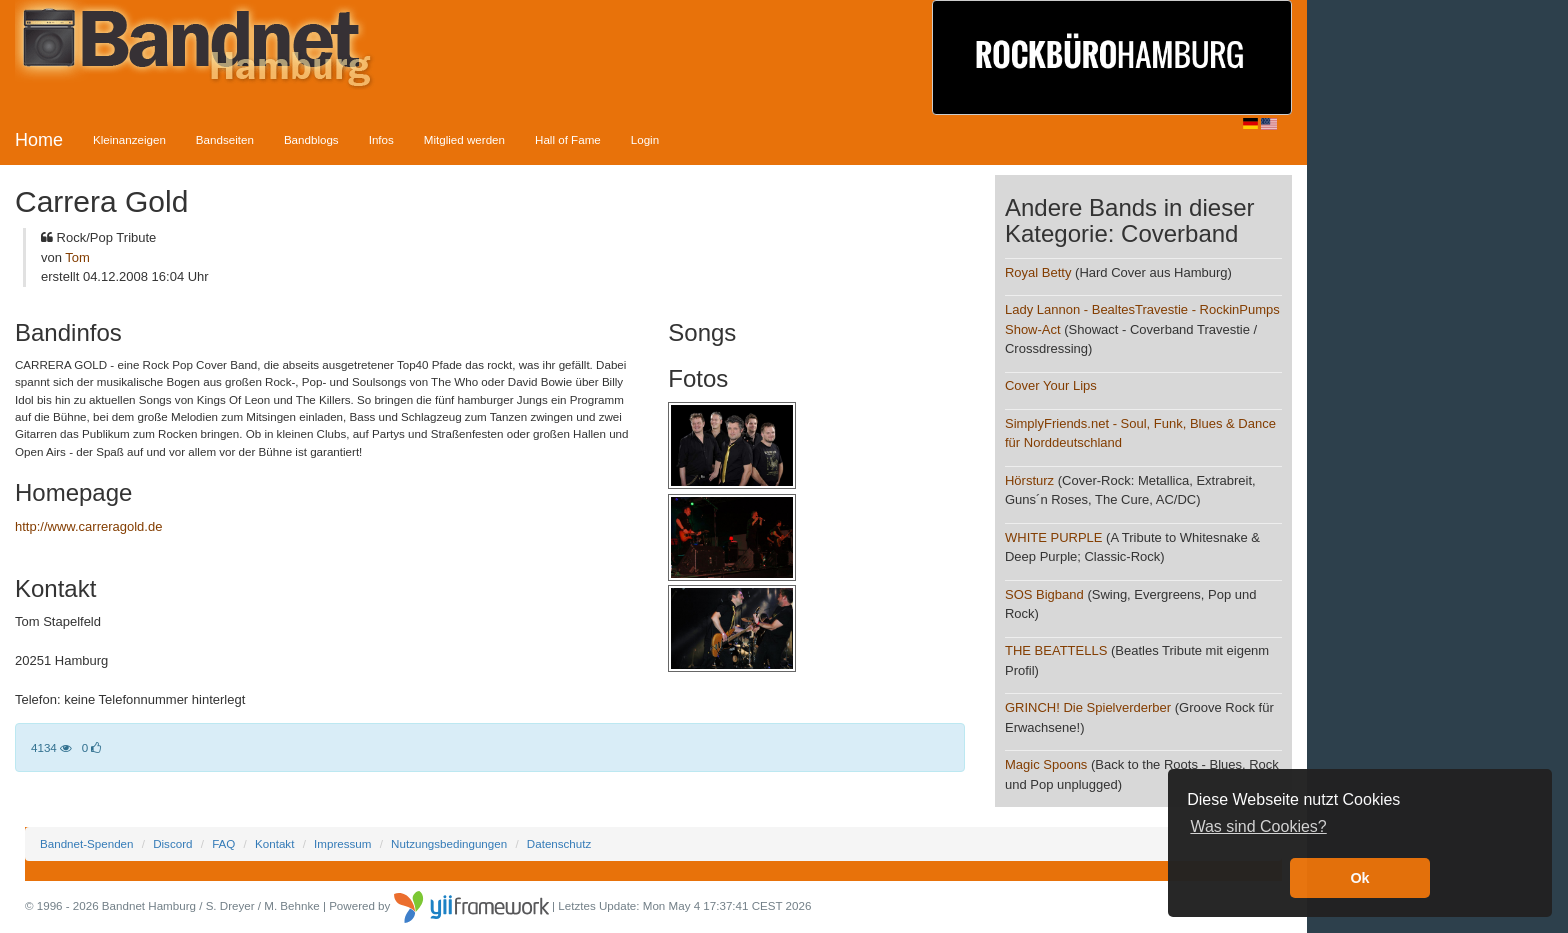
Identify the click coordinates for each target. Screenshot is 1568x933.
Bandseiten (225, 139)
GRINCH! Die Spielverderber (1088, 707)
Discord (172, 843)
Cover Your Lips (1051, 385)
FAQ (223, 843)
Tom (77, 257)
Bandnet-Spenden (86, 843)
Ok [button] (1359, 878)
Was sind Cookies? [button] (1258, 826)
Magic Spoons (1046, 764)
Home (39, 140)
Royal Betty (1038, 272)
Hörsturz (1029, 480)
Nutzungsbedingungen (449, 843)
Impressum (342, 843)
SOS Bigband (1044, 594)
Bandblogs (311, 139)
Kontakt (274, 843)
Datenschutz (559, 843)
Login (645, 139)
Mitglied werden (464, 139)
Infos (381, 139)
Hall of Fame (568, 139)
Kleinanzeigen (129, 139)
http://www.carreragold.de (88, 526)
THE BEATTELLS (1056, 650)
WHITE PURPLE (1054, 537)
